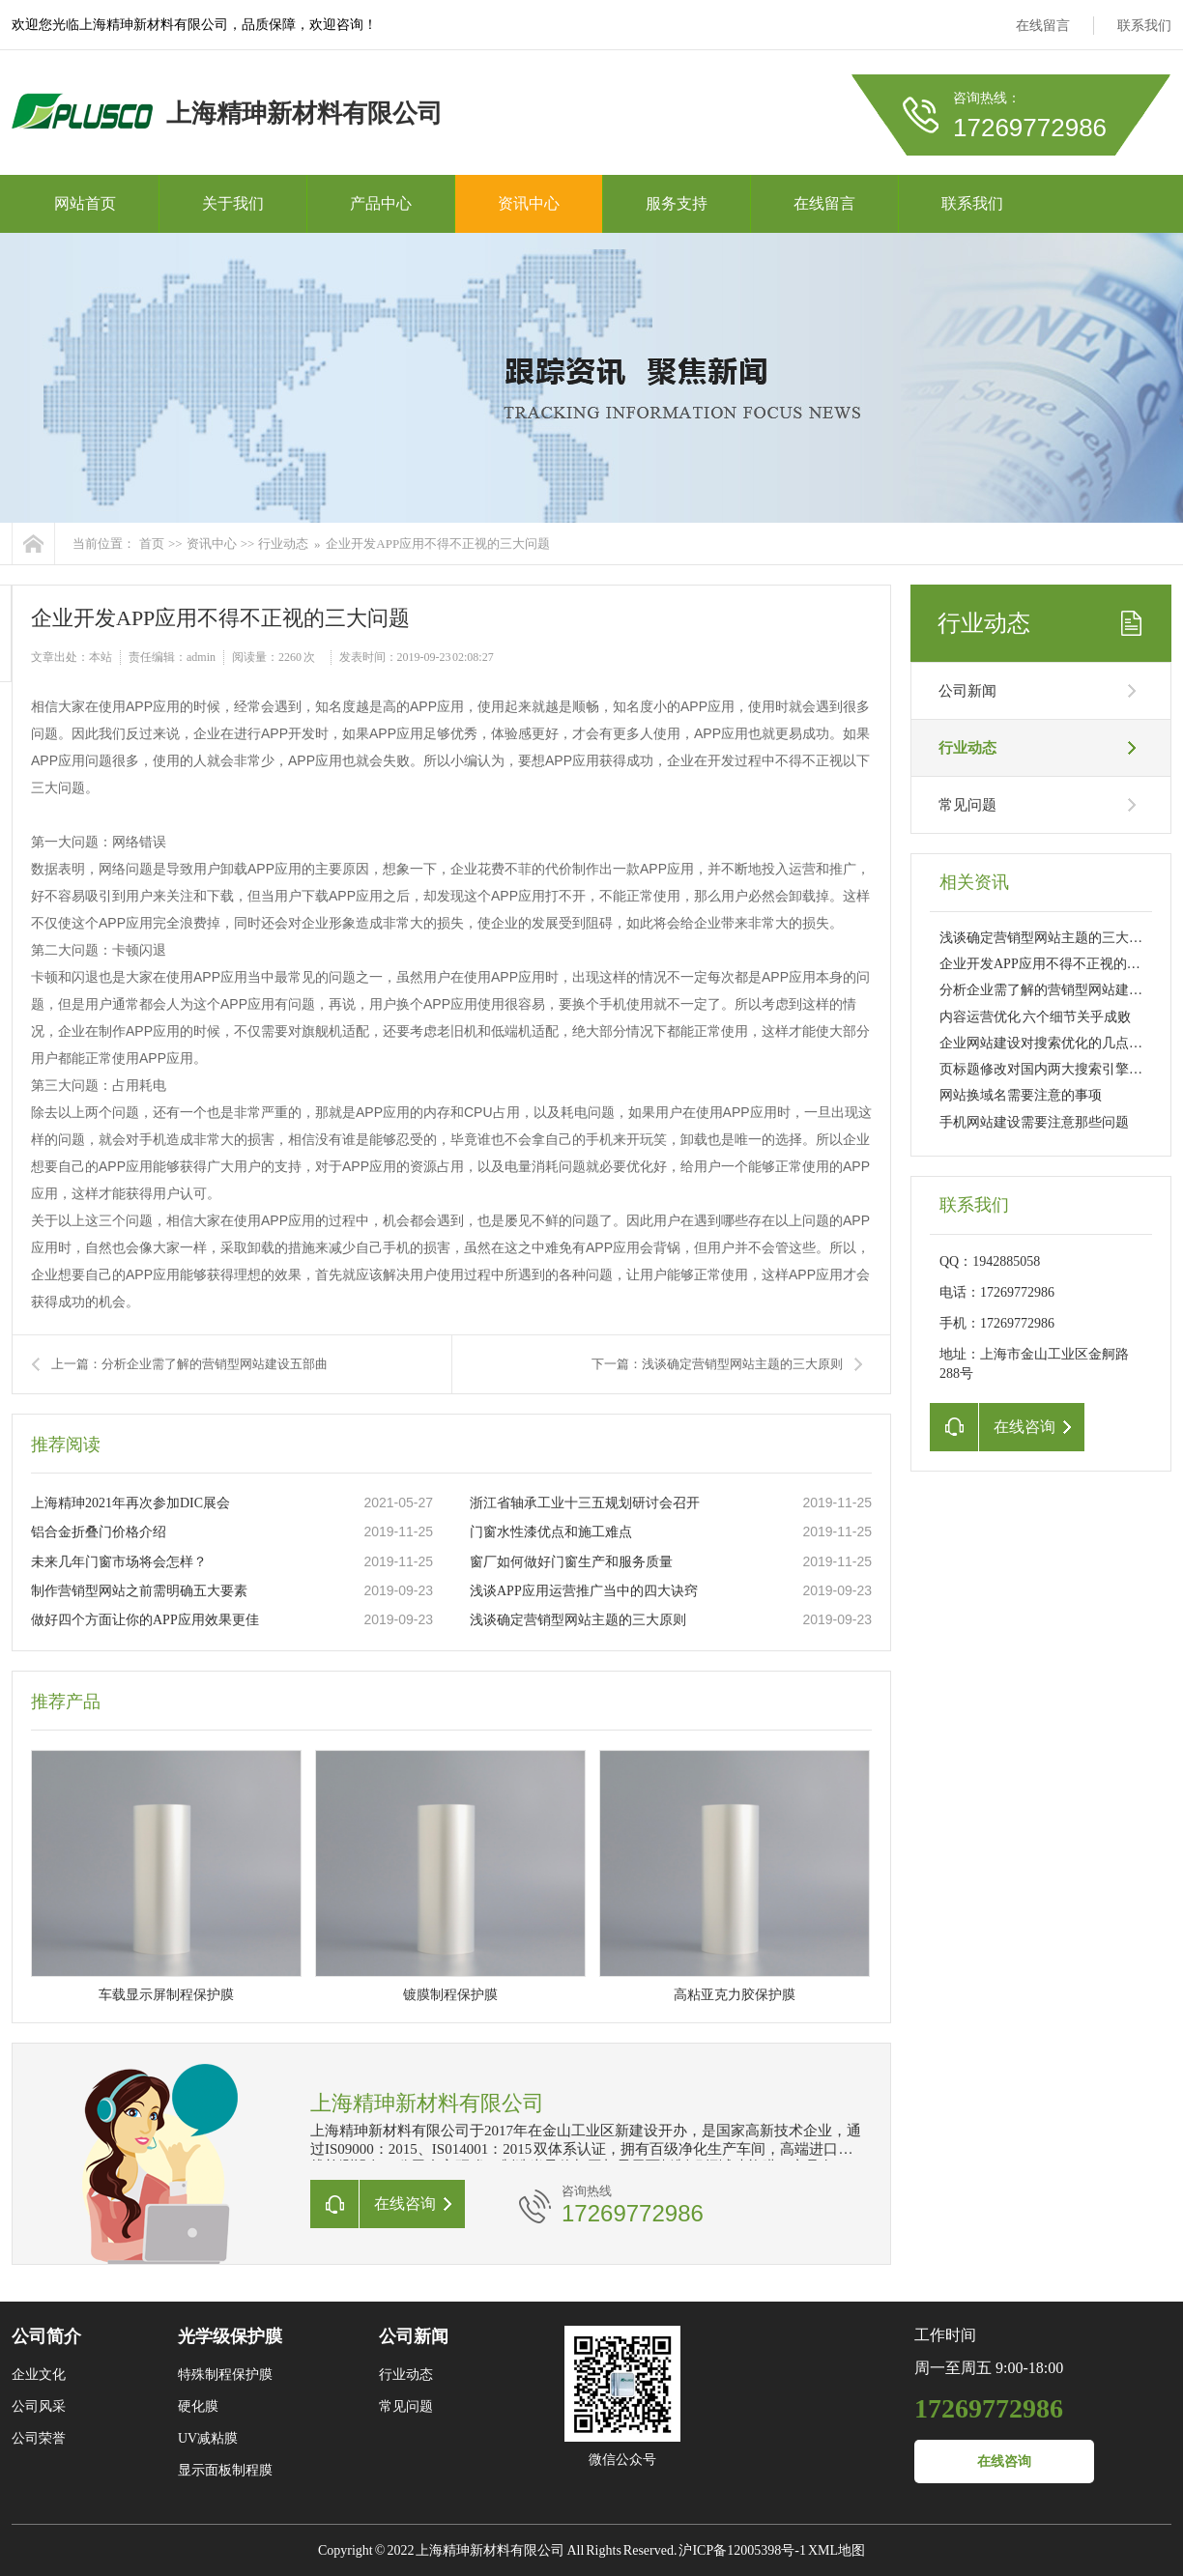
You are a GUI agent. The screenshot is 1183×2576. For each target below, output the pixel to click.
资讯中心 (529, 203)
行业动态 (283, 543)
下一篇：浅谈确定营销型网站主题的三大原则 (717, 1364)
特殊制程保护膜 (225, 2374)
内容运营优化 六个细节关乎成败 (1035, 1017)
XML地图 (836, 2550)
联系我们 (1144, 25)
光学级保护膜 (230, 2336)
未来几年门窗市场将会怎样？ (119, 1562)
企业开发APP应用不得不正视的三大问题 (438, 543)
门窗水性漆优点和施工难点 (551, 1532)
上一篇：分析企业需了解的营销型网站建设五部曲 (189, 1364)
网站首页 (85, 203)
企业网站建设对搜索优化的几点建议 (1047, 1043)
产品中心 (381, 203)
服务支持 (676, 203)
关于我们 (233, 203)
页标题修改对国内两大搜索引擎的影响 (1054, 1069)
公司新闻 (967, 691)
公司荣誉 (39, 2438)
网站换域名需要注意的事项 (1020, 1095)
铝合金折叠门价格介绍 (98, 1532)
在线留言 (1043, 25)
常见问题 (967, 805)
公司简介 (46, 2336)
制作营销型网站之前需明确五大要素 (139, 1591)
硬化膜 (198, 2406)
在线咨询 (1004, 2461)
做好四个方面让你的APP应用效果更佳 (145, 1620)
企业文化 (39, 2374)
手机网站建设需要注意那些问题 (1034, 1122)
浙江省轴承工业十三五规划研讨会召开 (585, 1503)
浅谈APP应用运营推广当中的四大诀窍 (584, 1591)
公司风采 (39, 2406)
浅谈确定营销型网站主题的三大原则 (578, 1620)
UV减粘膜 (208, 2438)
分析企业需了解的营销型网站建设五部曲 (1061, 990)
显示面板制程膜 (225, 2470)
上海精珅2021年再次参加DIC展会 (130, 1503)
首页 (151, 543)
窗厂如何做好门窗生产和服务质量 (571, 1562)
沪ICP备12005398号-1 (741, 2550)
